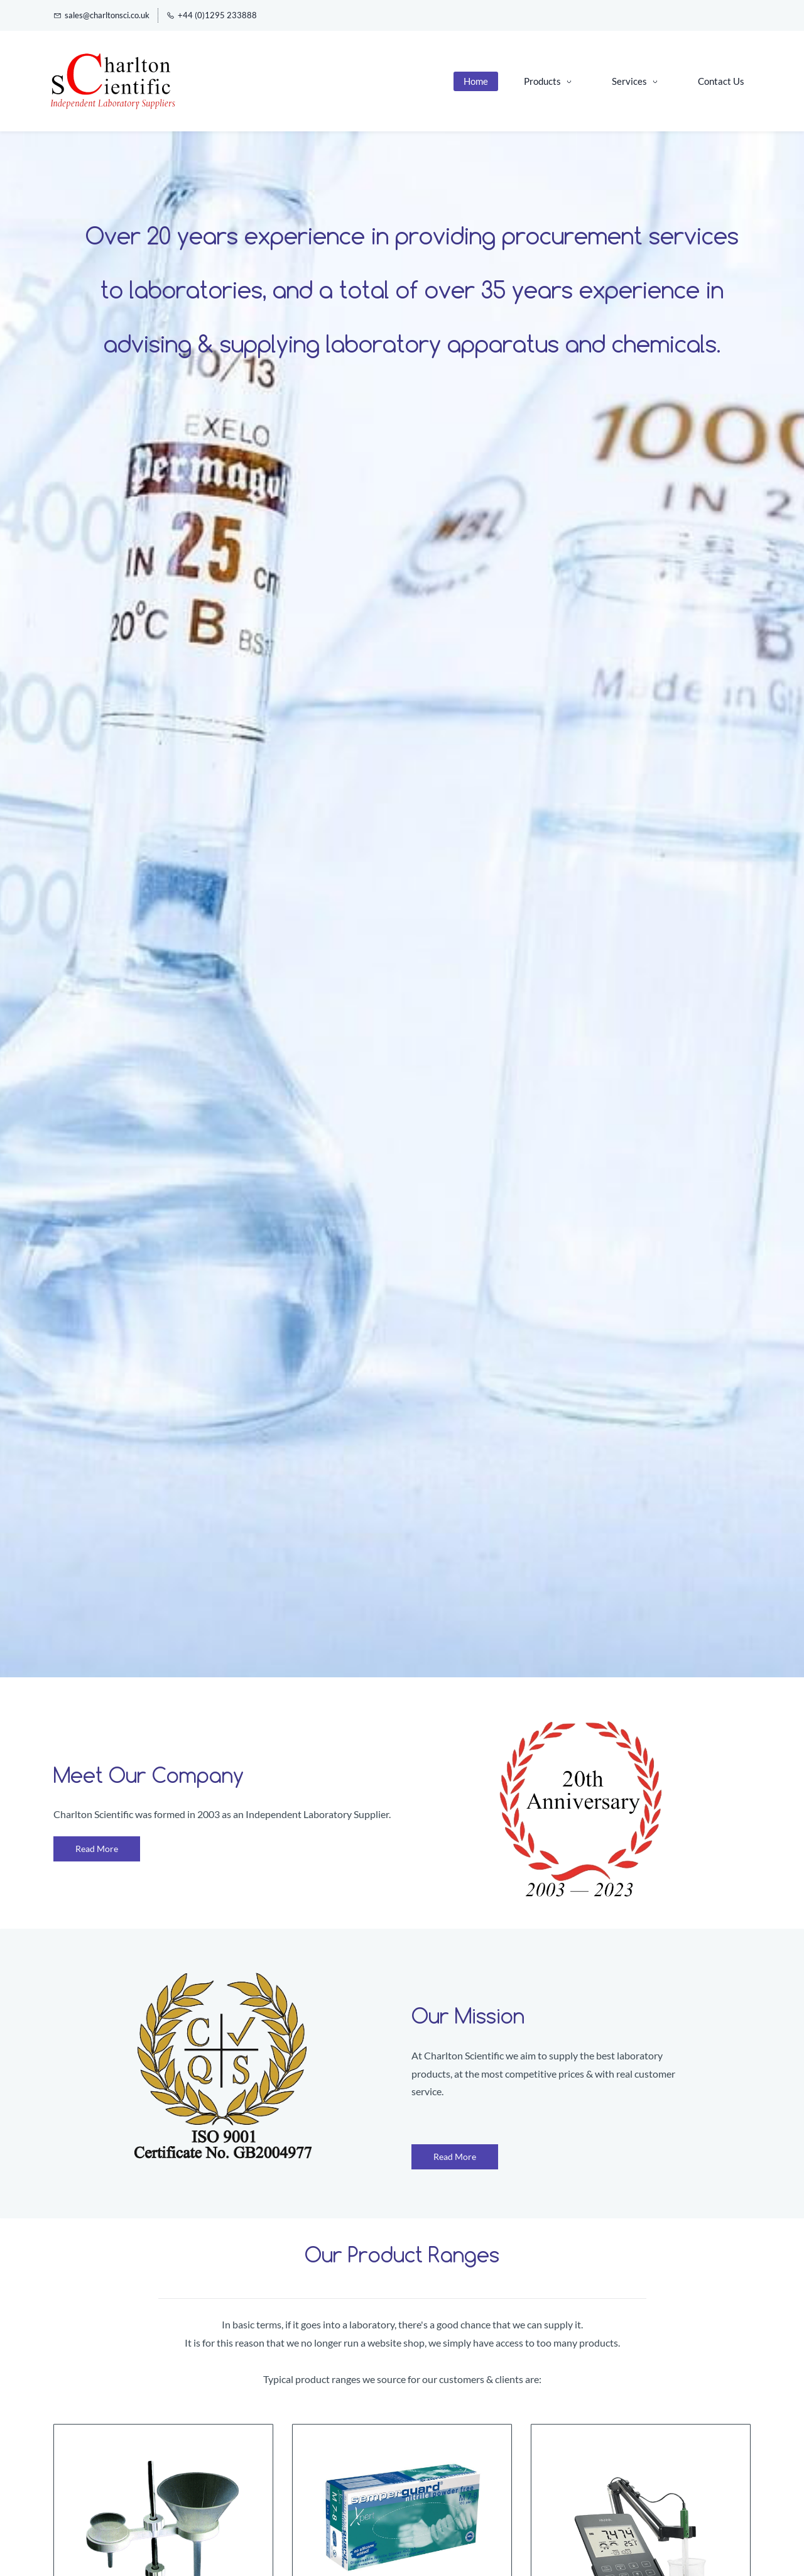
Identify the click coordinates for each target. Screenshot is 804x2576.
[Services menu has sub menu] (633, 81)
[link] (581, 1730)
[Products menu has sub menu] (546, 81)
